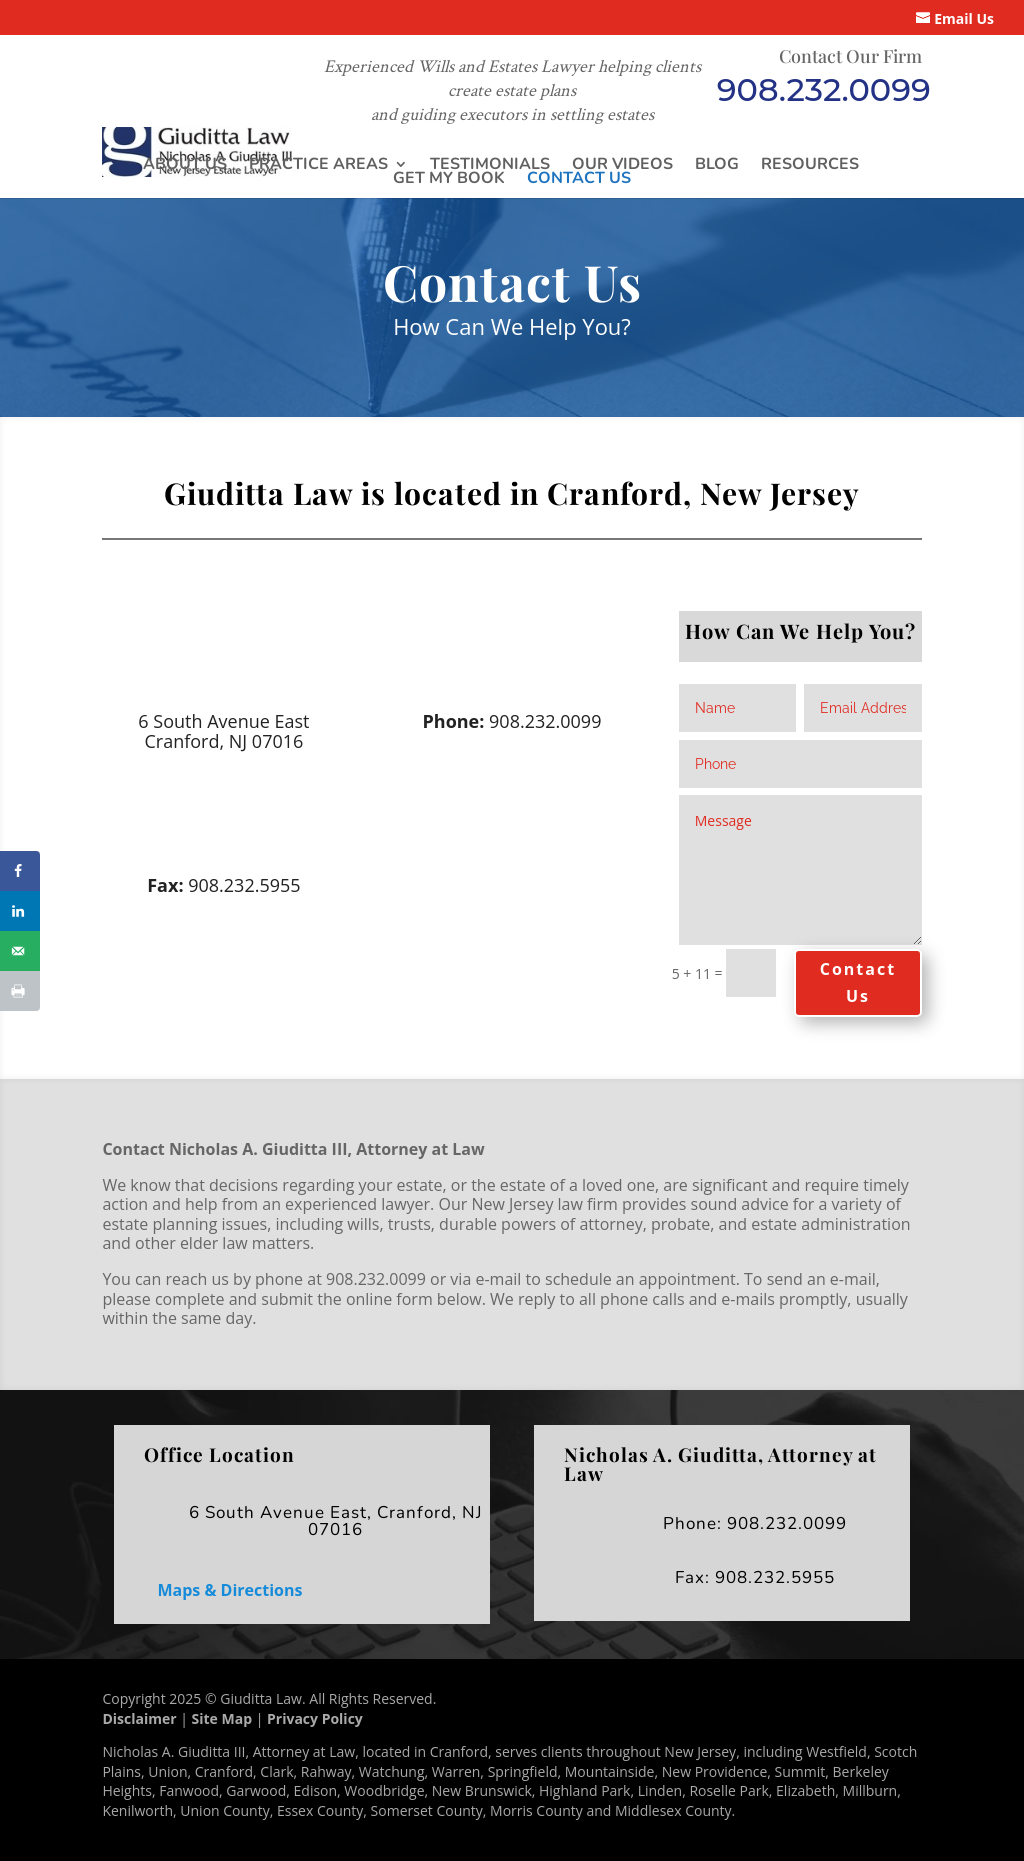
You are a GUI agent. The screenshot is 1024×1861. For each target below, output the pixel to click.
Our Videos (622, 164)
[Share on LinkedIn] (20, 911)
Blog (717, 164)
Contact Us (579, 178)
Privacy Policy (315, 1718)
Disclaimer (139, 1718)
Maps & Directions (229, 1590)
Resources (810, 164)
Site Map (222, 1718)
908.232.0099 (824, 89)
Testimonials (490, 164)
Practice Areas (318, 164)
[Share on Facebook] (20, 871)
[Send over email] (20, 951)
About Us (185, 164)
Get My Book (449, 178)
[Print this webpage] (20, 991)
